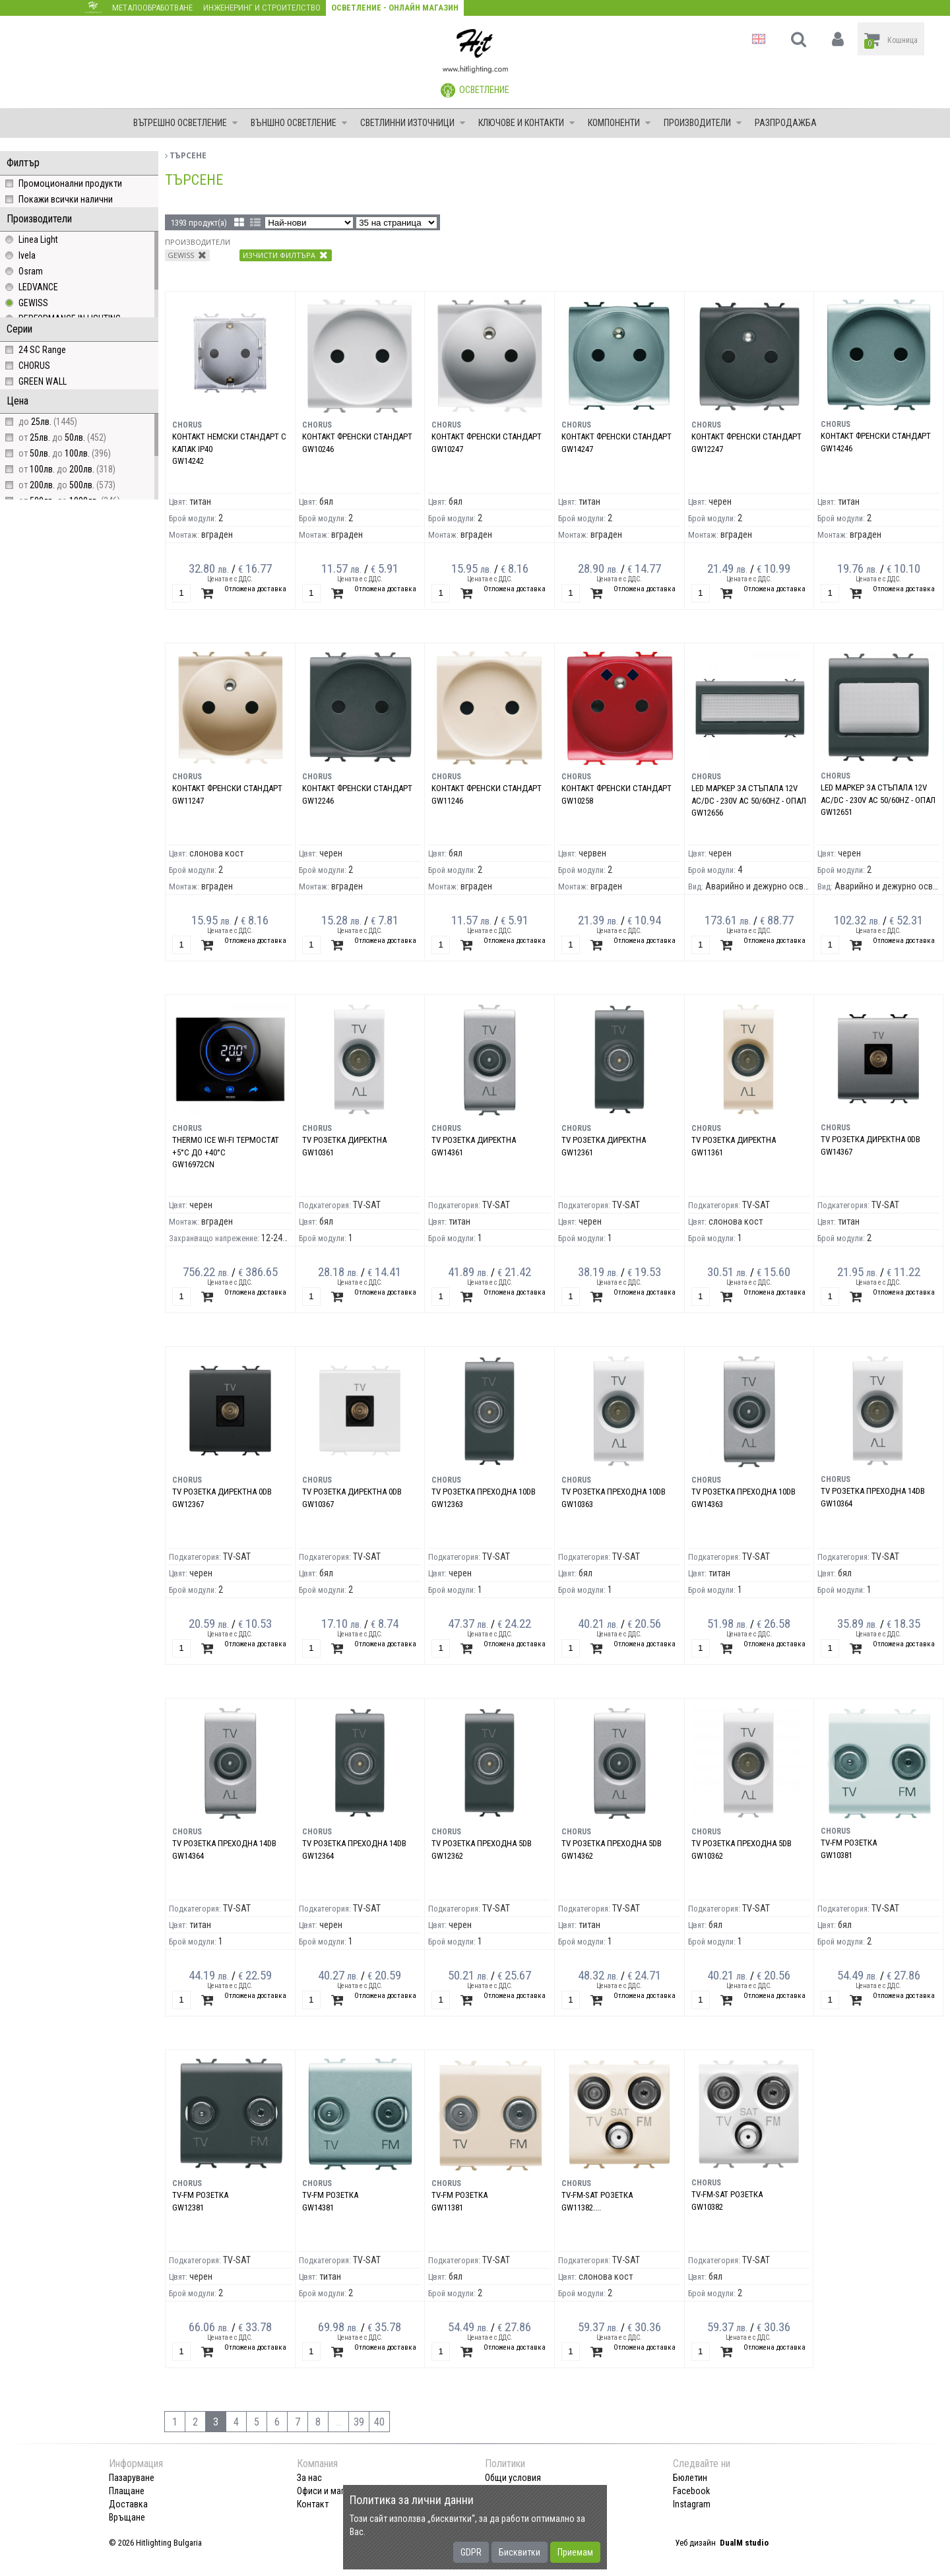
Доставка (128, 2504)
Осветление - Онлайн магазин (395, 8)
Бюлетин (690, 2477)
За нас (309, 2477)
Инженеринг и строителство (262, 8)
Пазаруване (131, 2477)
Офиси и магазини (332, 2491)
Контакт (313, 2504)
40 (379, 2422)
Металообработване (152, 8)
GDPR (471, 2552)
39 (359, 2422)
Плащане (126, 2491)
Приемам (575, 2552)
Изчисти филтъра (285, 254)
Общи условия (513, 2477)
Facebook (691, 2491)
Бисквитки (519, 2552)
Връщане (127, 2517)
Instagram (692, 2504)
